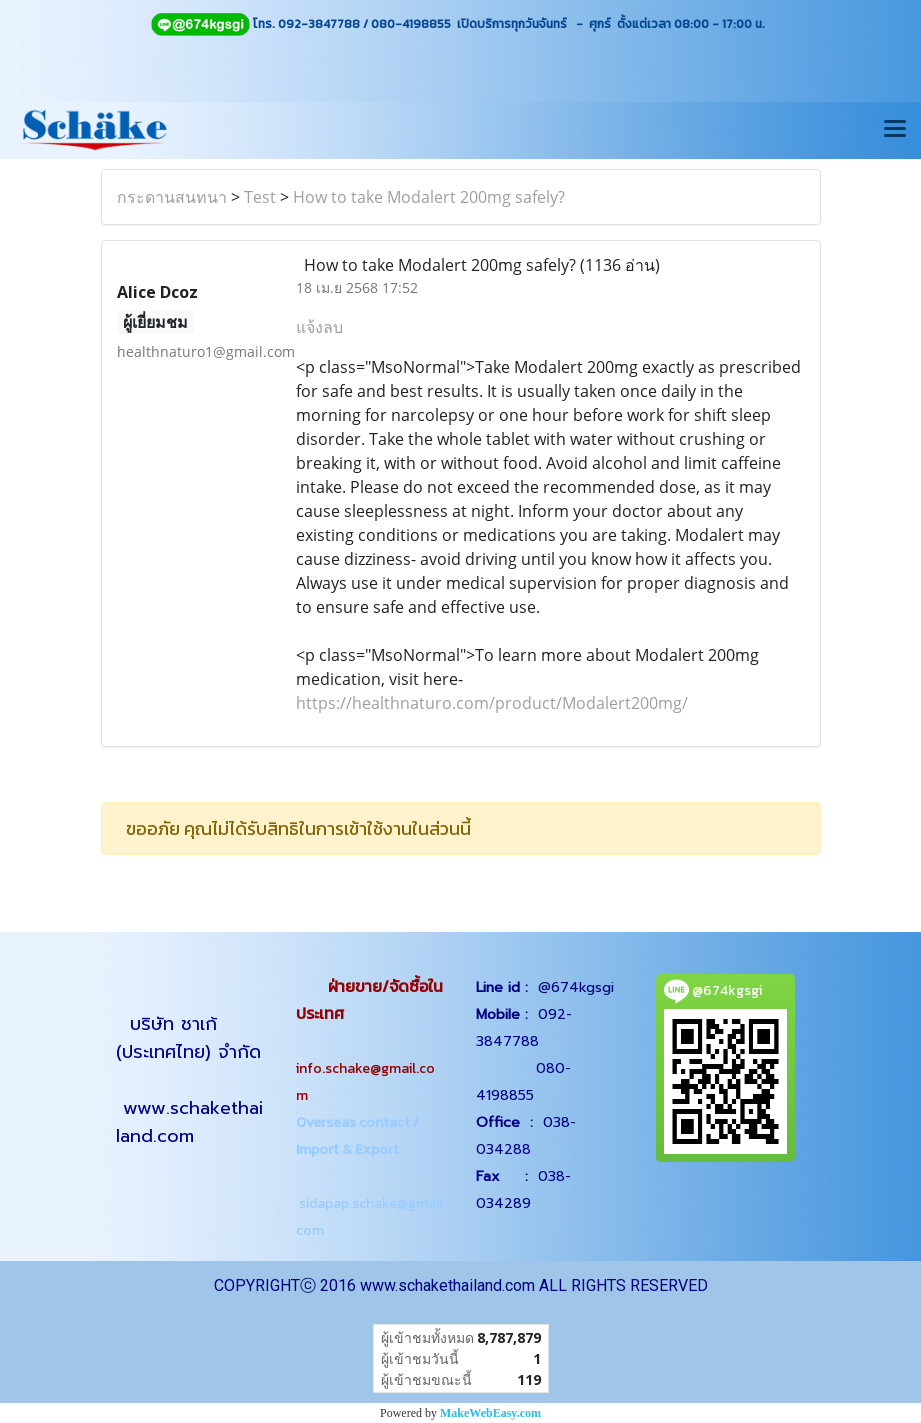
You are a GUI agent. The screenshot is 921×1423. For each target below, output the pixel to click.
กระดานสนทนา (172, 197)
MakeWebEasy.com (490, 1413)
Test (260, 197)
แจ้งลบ (319, 327)
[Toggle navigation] (895, 130)
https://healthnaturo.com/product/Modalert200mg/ (492, 703)
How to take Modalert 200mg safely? (429, 197)
